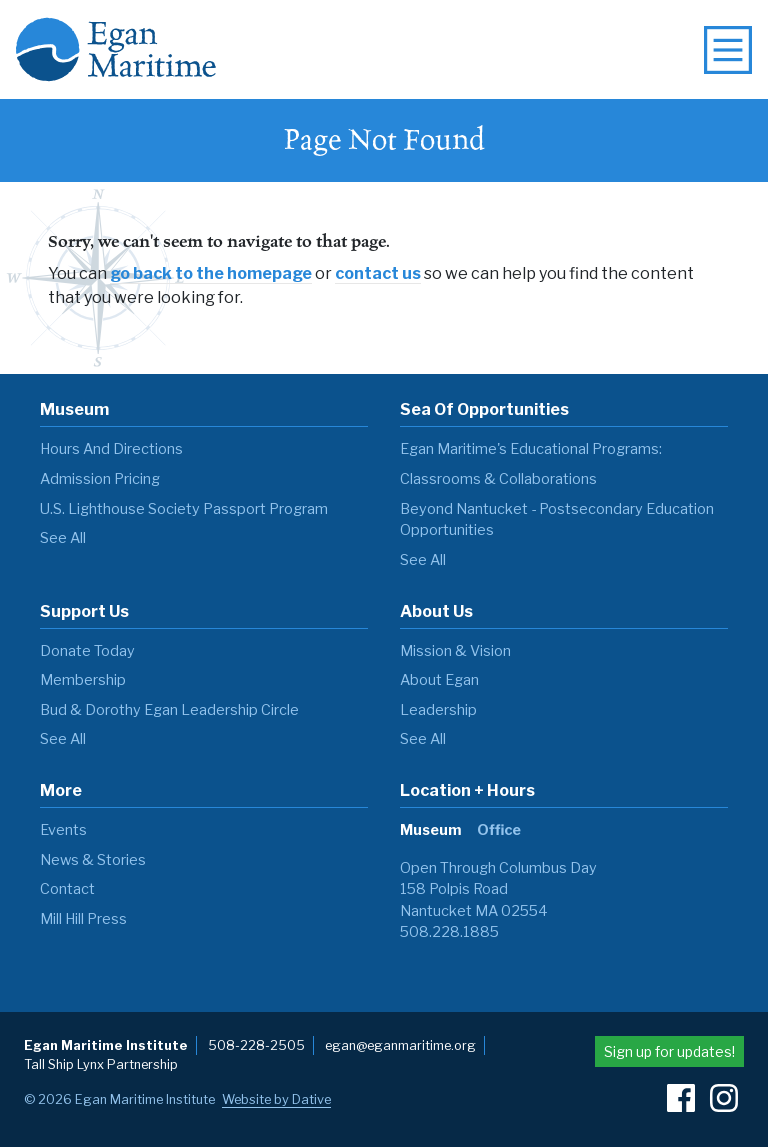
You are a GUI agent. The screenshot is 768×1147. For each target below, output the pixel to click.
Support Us (84, 611)
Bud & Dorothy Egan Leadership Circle (169, 710)
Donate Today (87, 651)
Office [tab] (499, 830)
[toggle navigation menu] (728, 50)
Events (63, 830)
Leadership (438, 710)
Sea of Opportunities (484, 409)
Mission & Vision (455, 651)
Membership (83, 680)
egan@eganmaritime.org (400, 1045)
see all (63, 538)
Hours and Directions (111, 449)
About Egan (439, 680)
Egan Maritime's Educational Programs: (531, 449)
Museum (74, 409)
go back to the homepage (211, 273)
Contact (67, 889)
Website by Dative (276, 1099)
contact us (378, 273)
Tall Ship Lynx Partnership (101, 1064)
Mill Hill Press (83, 919)
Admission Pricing (100, 479)
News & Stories (93, 860)
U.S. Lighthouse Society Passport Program (184, 509)
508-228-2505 (256, 1045)
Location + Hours (467, 790)
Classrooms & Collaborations (498, 479)
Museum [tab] (430, 830)
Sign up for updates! (669, 1051)
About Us (436, 611)
